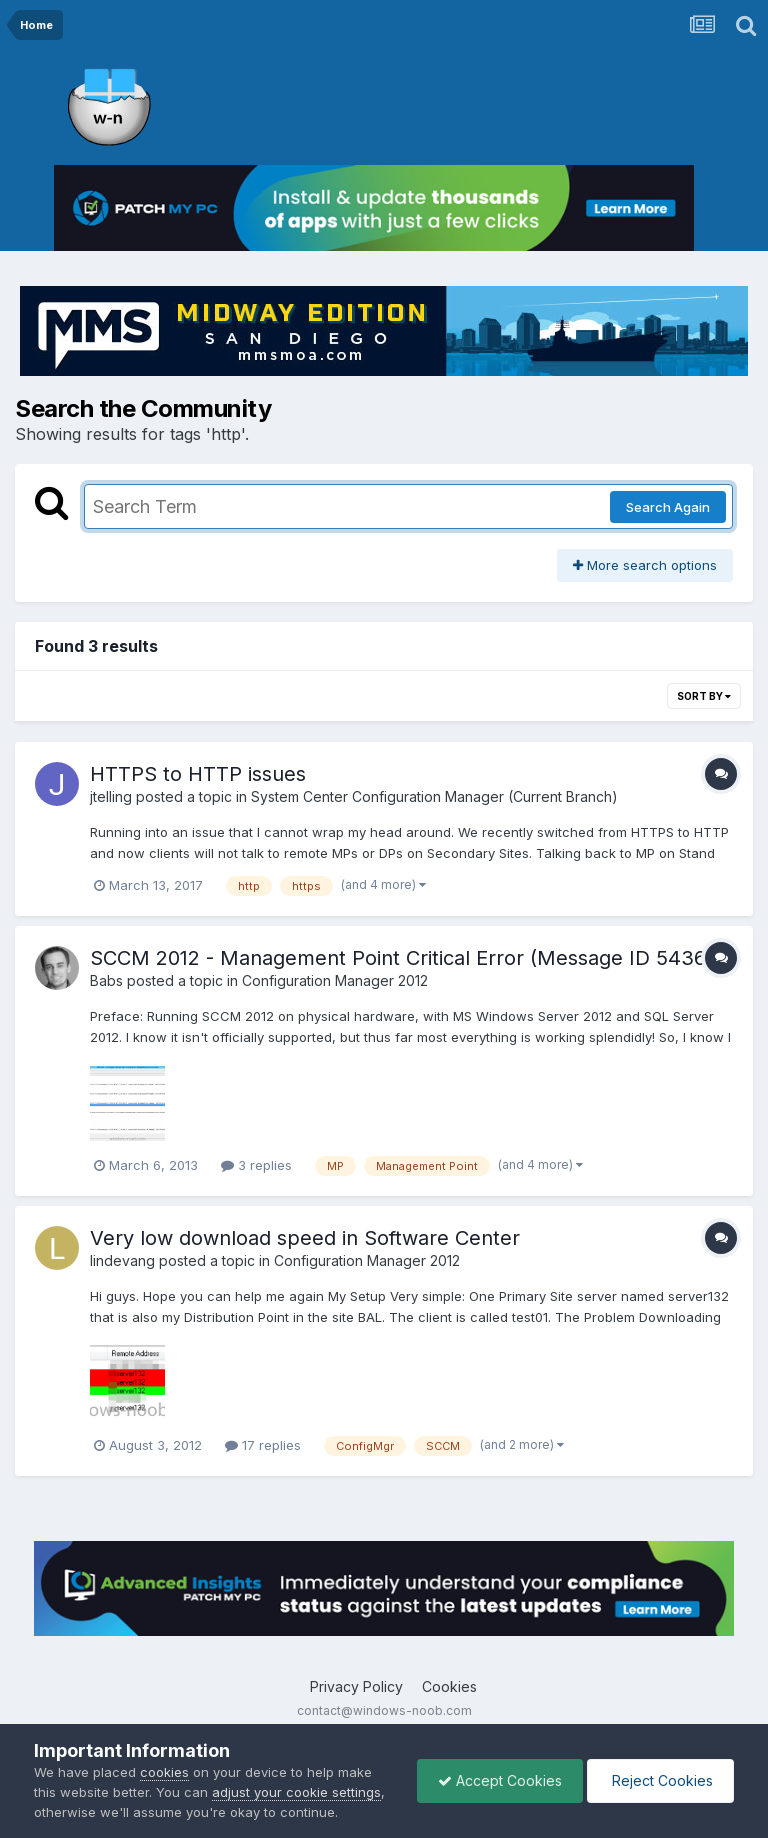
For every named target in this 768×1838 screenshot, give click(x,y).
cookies (164, 1772)
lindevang (122, 1260)
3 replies (256, 1165)
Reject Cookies (660, 1780)
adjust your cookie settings (296, 1792)
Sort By (704, 696)
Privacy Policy (356, 1686)
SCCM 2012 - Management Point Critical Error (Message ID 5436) (401, 958)
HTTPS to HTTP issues (198, 774)
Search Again (668, 507)
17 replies (263, 1445)
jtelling (111, 796)
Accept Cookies (500, 1780)
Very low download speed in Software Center (305, 1238)
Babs (106, 980)
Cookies (449, 1686)
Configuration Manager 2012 (335, 980)
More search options (645, 565)
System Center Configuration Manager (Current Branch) (434, 796)
